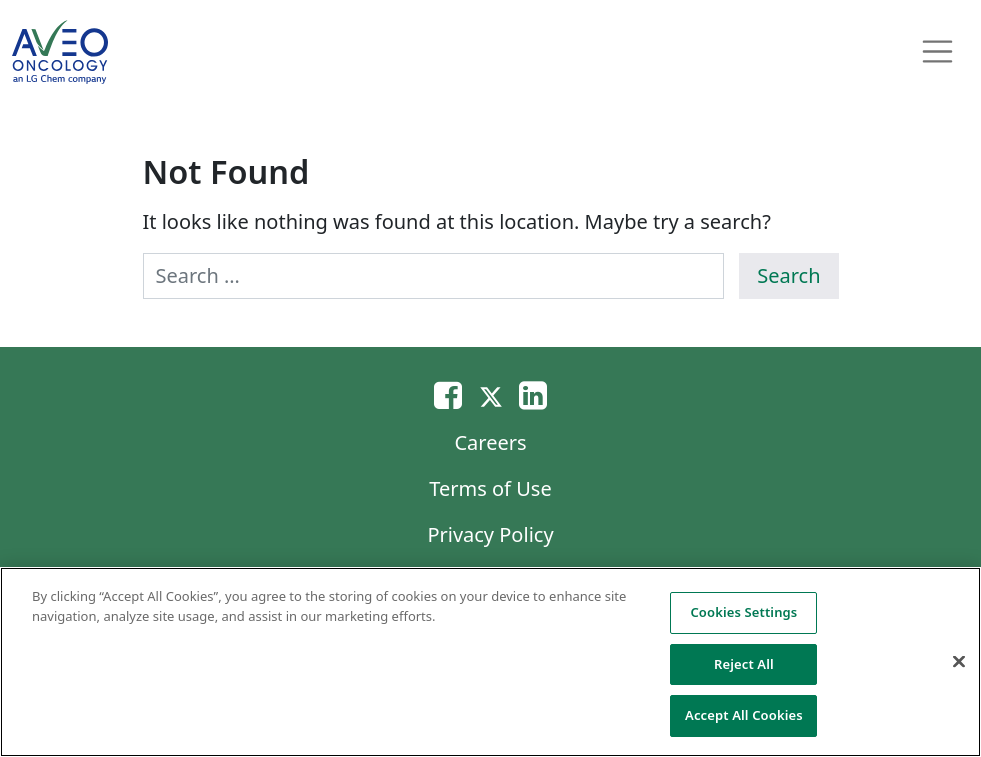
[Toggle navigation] (938, 52)
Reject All (744, 664)
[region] (490, 662)
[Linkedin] (533, 394)
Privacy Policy (490, 534)
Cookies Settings (743, 612)
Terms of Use (490, 488)
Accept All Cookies (744, 715)
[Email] (448, 394)
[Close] (959, 662)
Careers (490, 442)
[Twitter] (491, 394)
